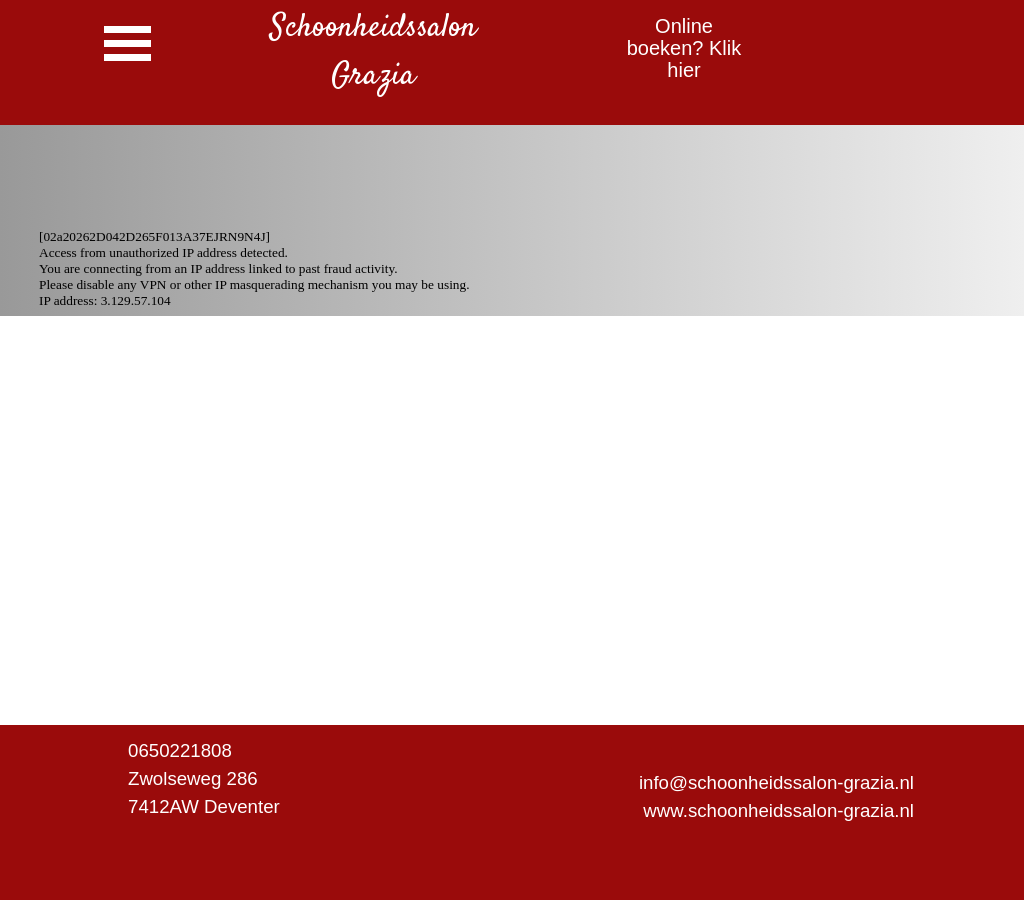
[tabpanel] (373, 52)
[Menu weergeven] (127, 43)
